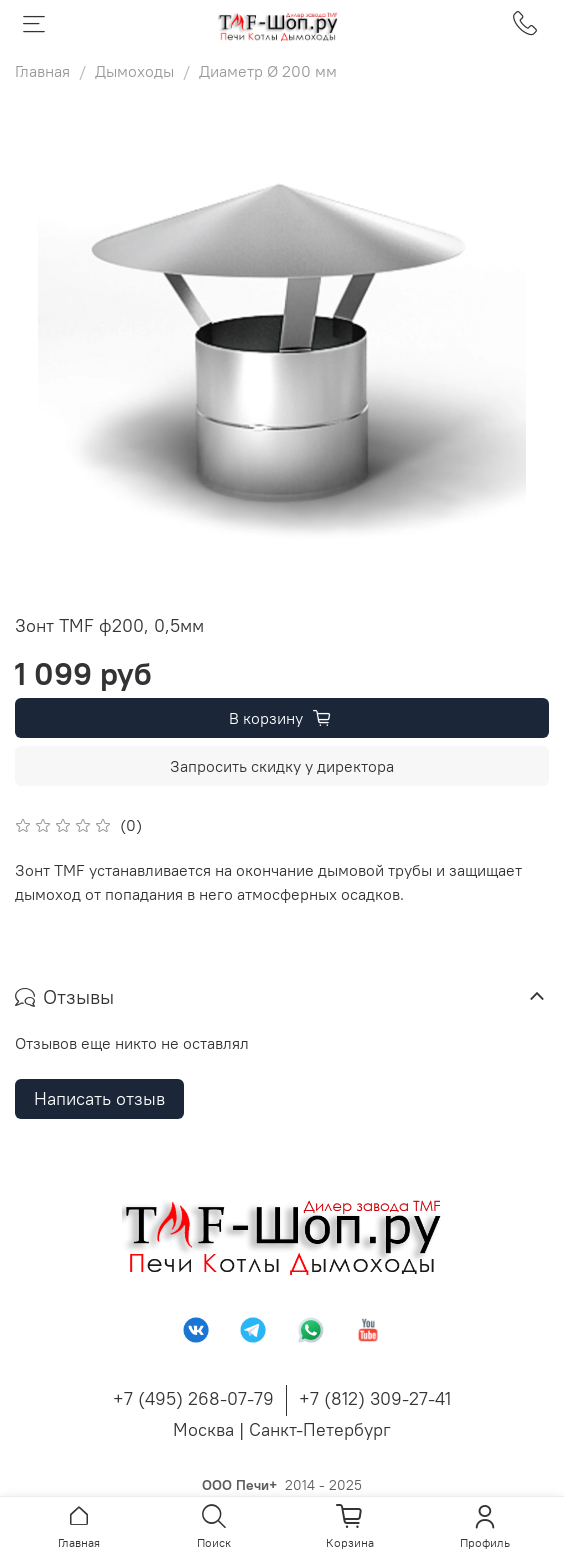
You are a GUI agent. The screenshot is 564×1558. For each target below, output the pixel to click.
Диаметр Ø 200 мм (268, 71)
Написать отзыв (99, 1098)
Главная (42, 71)
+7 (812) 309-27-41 (375, 1398)
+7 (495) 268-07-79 (193, 1398)
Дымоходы (134, 71)
